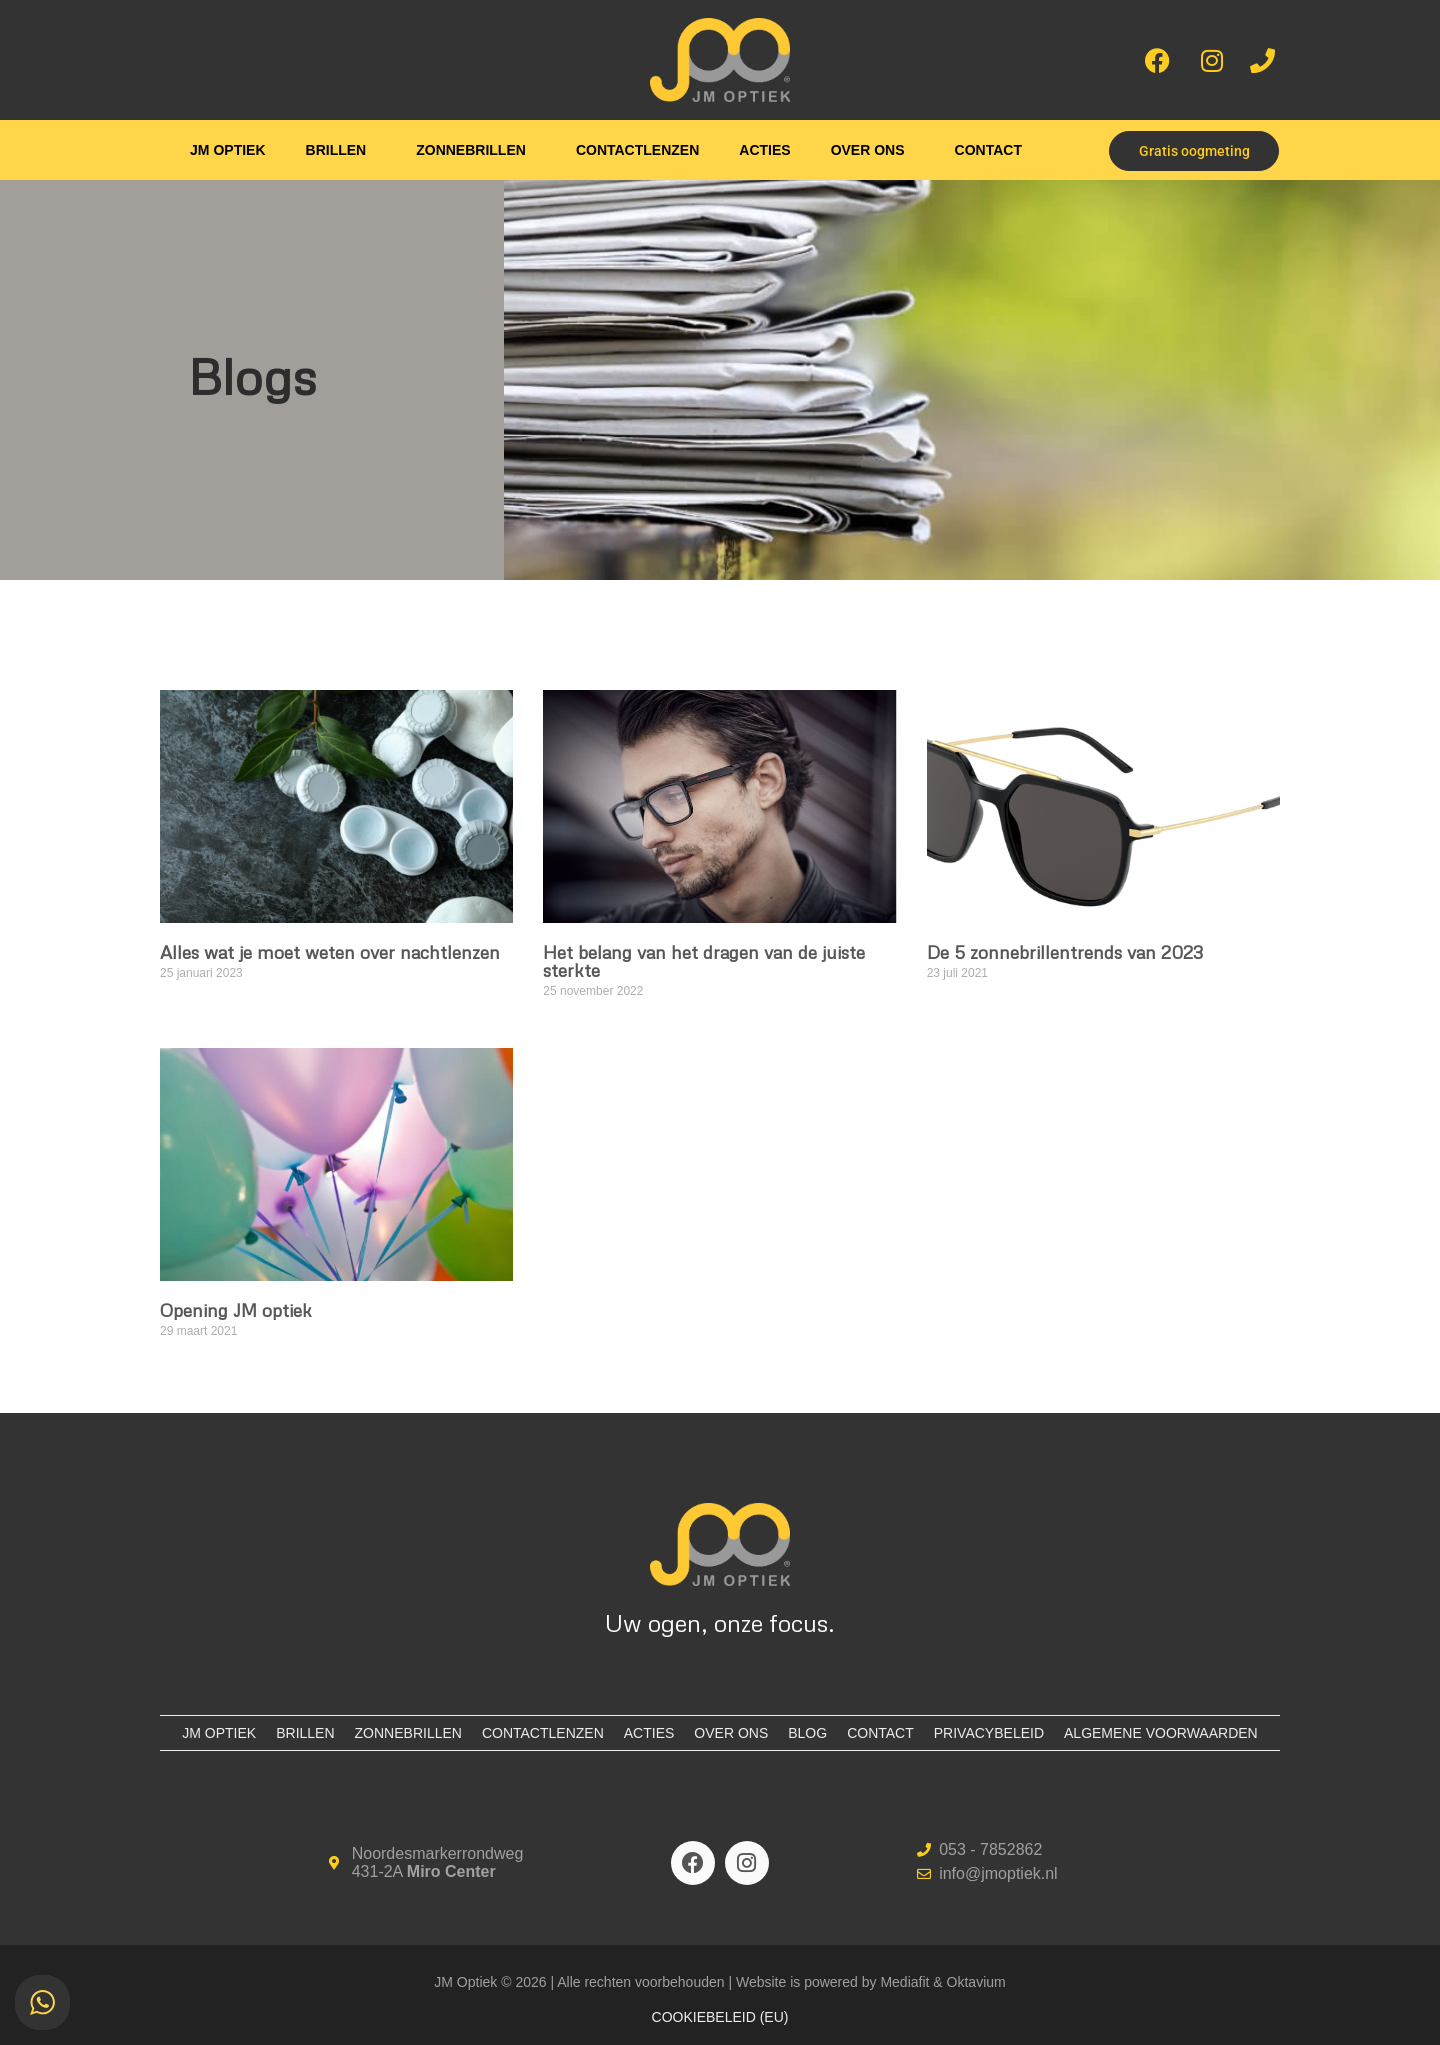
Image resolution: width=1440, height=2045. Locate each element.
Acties (764, 150)
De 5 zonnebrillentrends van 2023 (1065, 952)
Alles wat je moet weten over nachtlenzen (330, 952)
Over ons (868, 150)
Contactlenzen (637, 150)
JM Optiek (227, 150)
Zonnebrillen (471, 150)
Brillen (336, 150)
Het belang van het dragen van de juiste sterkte (704, 961)
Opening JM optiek (236, 1310)
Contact (988, 150)
